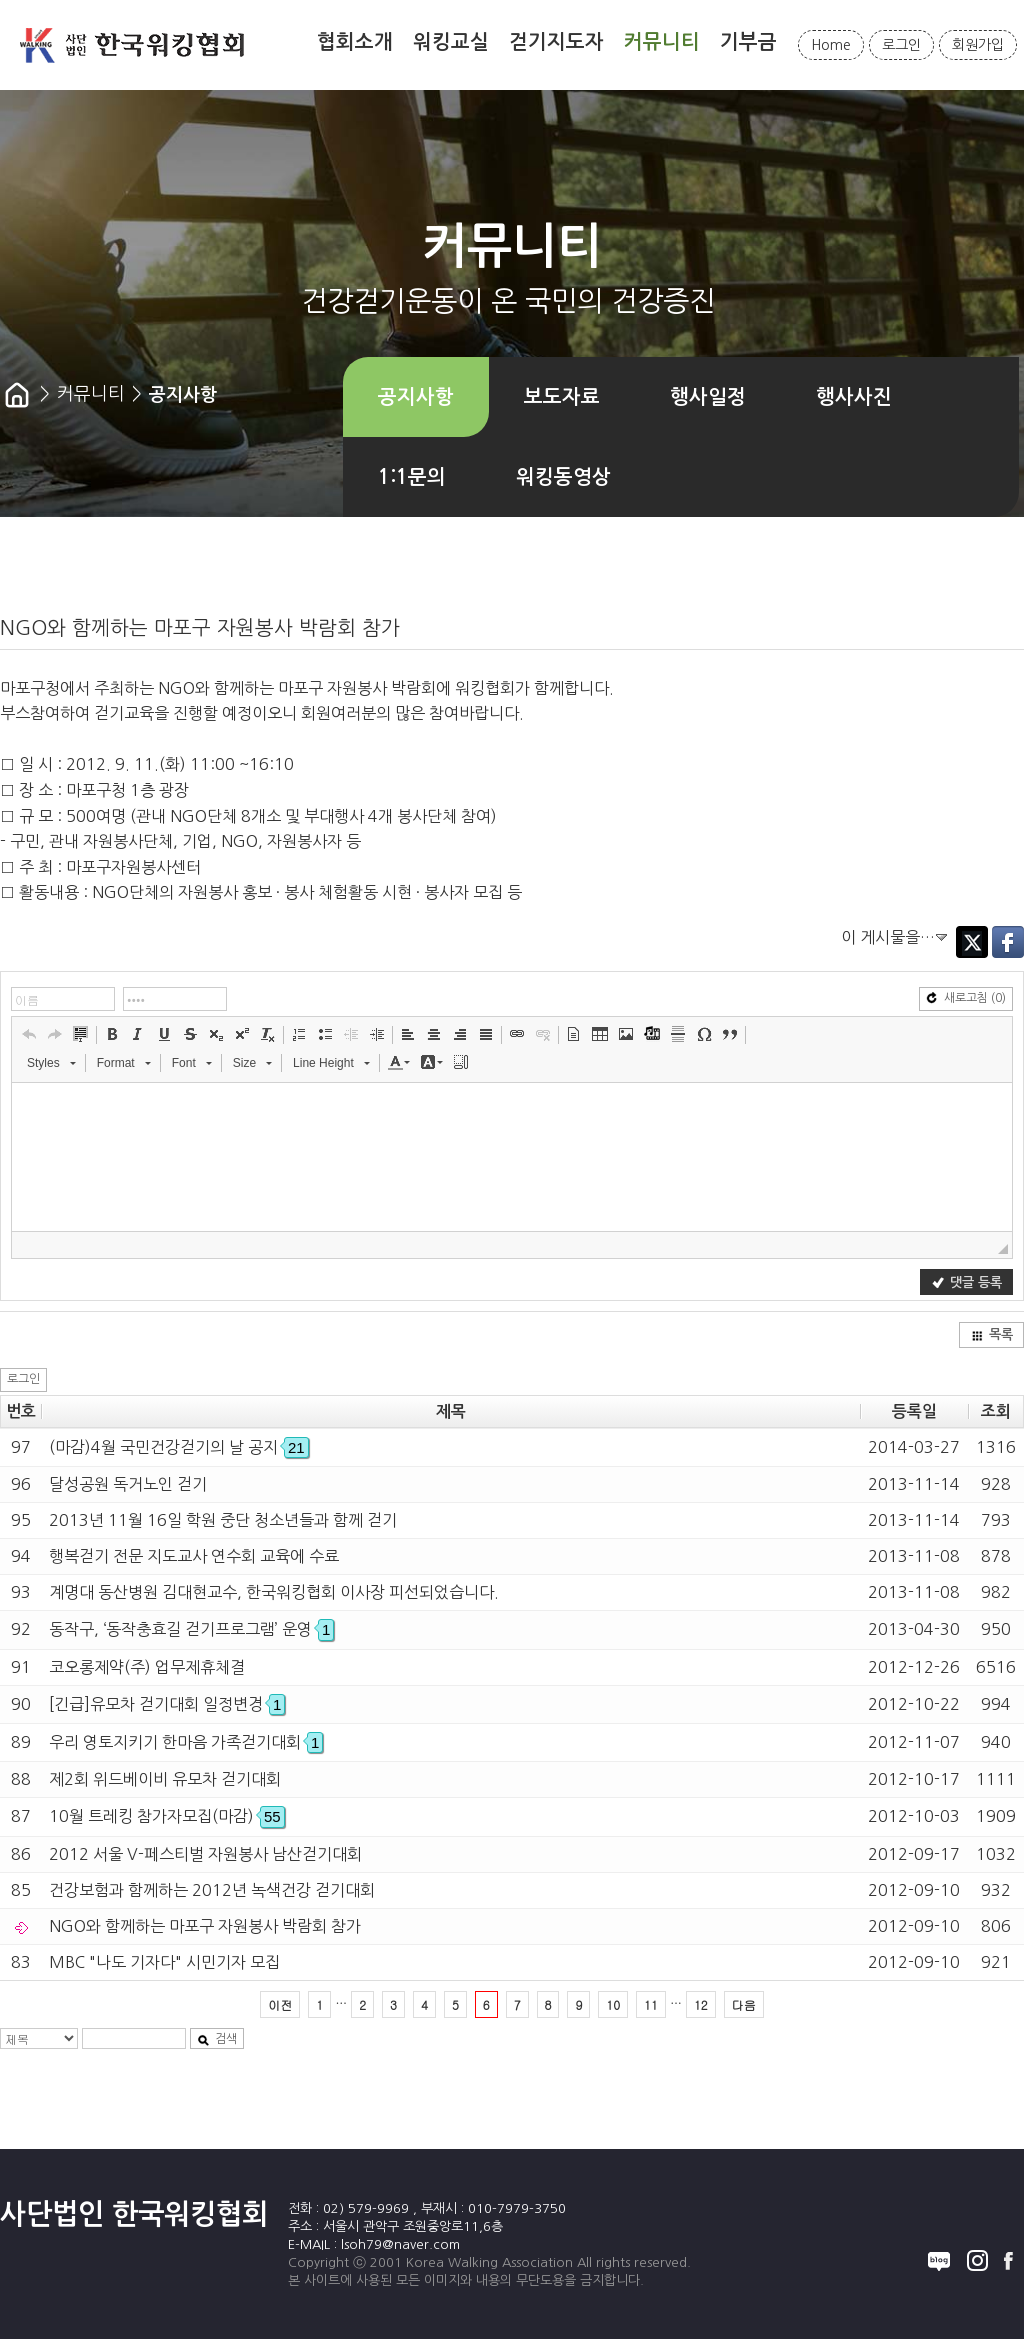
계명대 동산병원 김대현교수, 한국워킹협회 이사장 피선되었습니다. (274, 1592)
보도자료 (562, 397)
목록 (992, 1334)
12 (701, 2004)
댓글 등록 (967, 1282)
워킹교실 (451, 42)
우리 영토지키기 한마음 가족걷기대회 (186, 1742)
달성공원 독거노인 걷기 (128, 1484)
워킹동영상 (563, 477)
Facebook (1008, 942)
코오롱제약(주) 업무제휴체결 (147, 1667)
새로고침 (966, 998)
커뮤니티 (662, 42)
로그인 (901, 45)
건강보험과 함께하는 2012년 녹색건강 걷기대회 (212, 1890)
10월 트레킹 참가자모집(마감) (167, 1816)
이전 (280, 2004)
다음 (744, 2004)
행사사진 (854, 397)
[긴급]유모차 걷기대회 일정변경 (167, 1704)
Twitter (972, 942)
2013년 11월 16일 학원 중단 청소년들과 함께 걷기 (223, 1520)
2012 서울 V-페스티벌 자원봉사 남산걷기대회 (205, 1854)
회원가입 (978, 45)
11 (651, 2004)
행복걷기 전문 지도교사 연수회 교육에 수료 (194, 1556)
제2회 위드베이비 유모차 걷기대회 (165, 1779)
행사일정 (708, 397)
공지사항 (416, 397)
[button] (29, 1034)
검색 (217, 2039)
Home (831, 45)
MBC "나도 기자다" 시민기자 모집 (164, 1962)
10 (613, 2004)
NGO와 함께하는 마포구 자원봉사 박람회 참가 (205, 1926)
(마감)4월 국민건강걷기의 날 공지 (179, 1447)
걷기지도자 (556, 42)
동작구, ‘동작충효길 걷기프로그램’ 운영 (191, 1629)
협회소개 (355, 42)
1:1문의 (412, 477)
